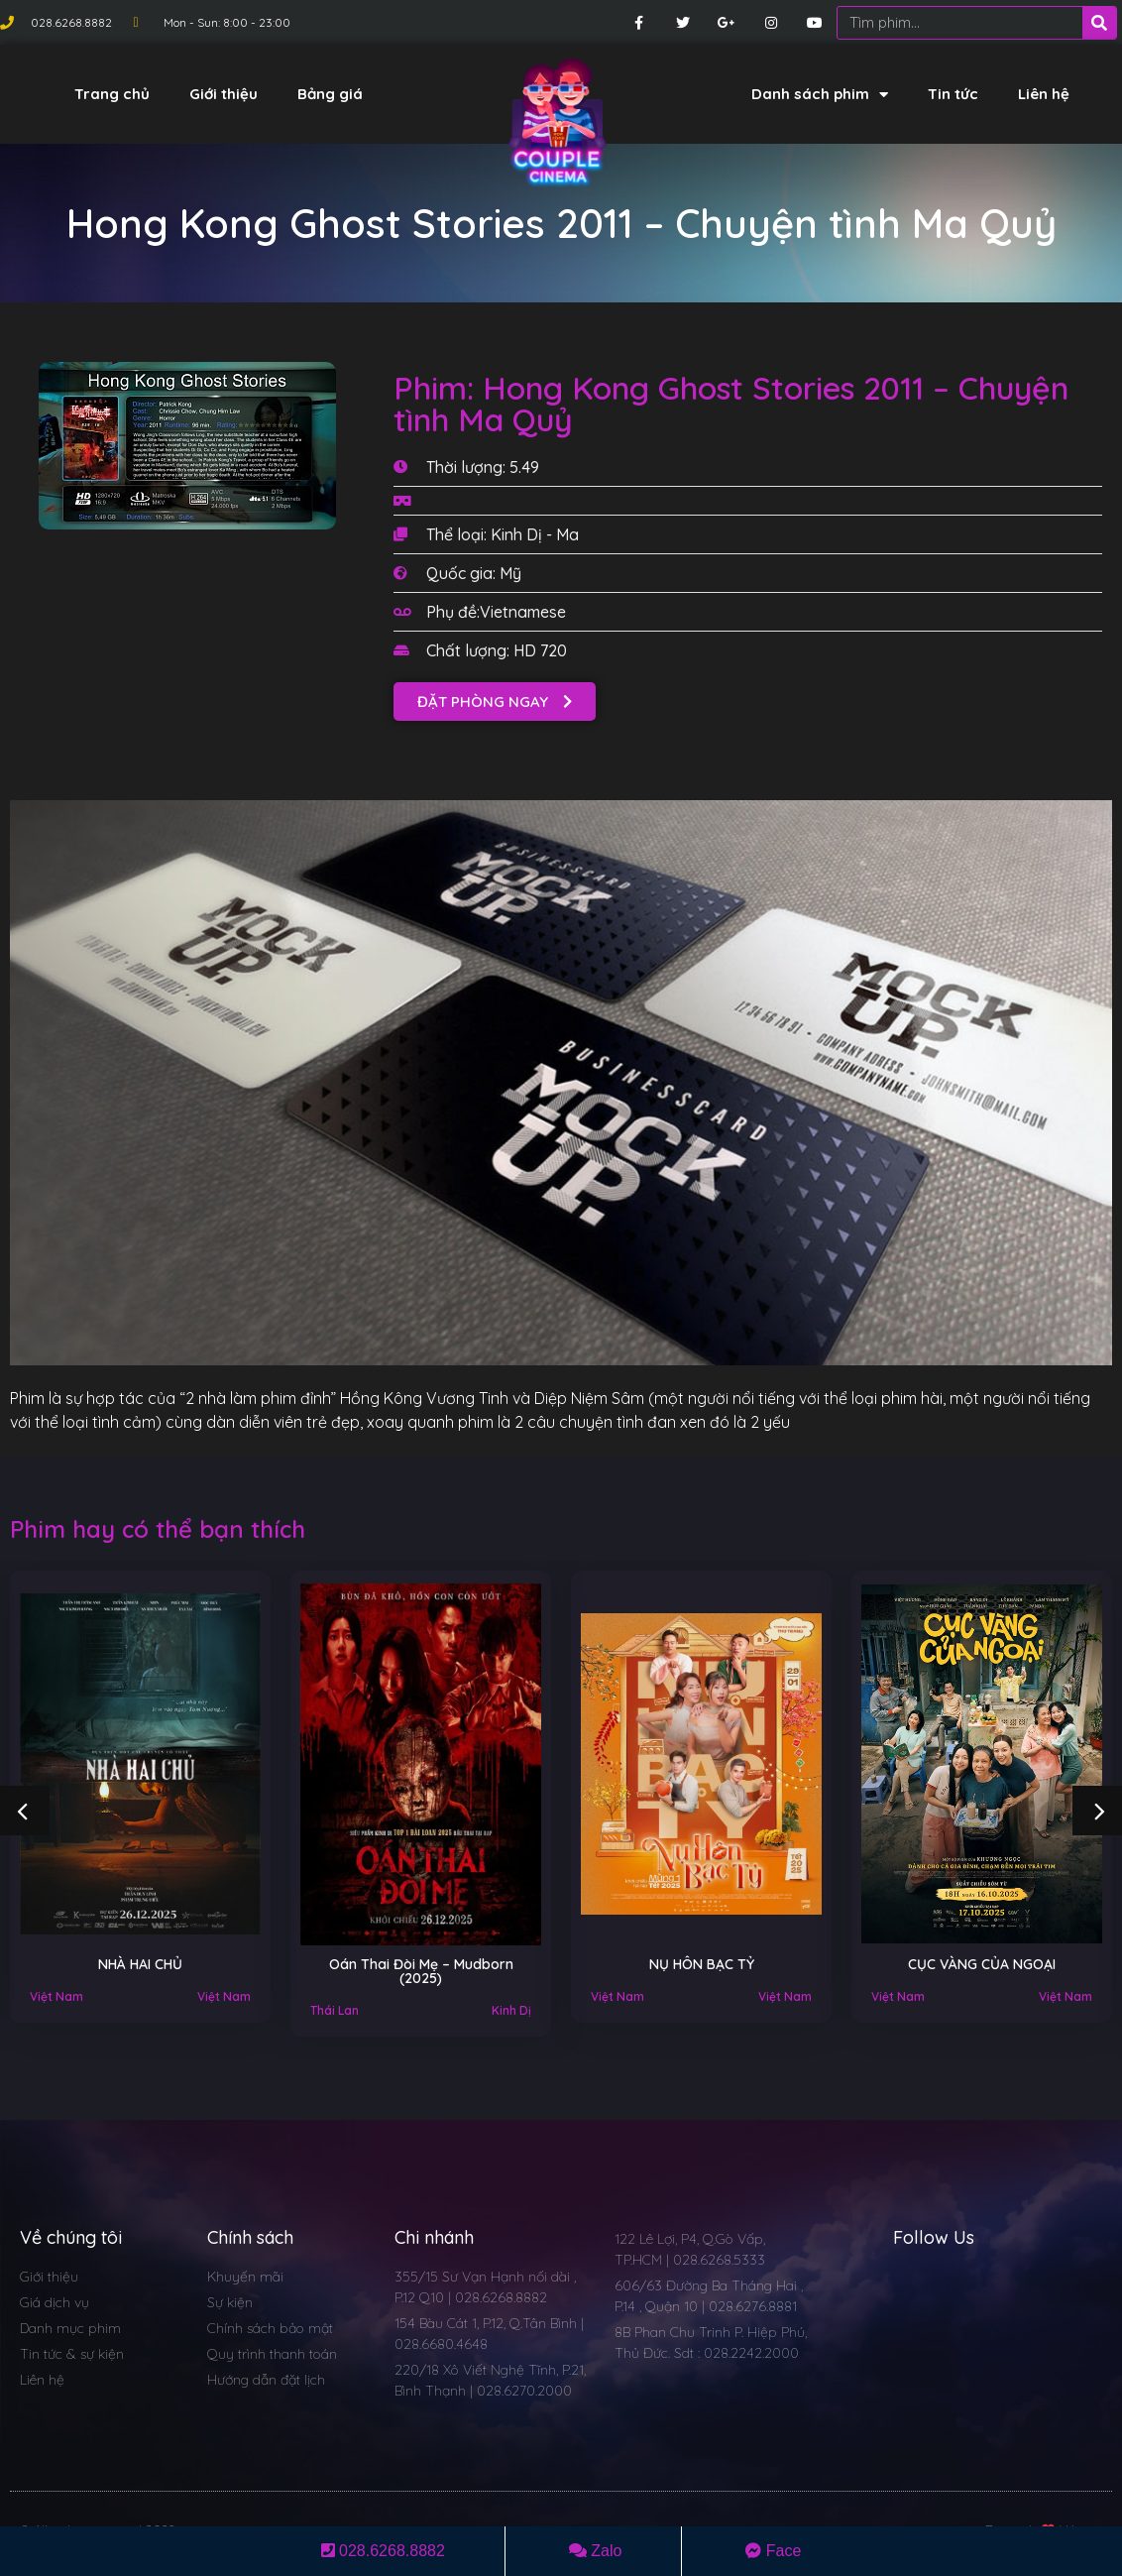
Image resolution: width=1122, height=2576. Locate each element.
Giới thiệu (223, 93)
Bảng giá (330, 93)
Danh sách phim (819, 94)
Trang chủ (112, 93)
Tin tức (953, 93)
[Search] (1099, 23)
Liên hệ (1043, 93)
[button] (494, 701)
